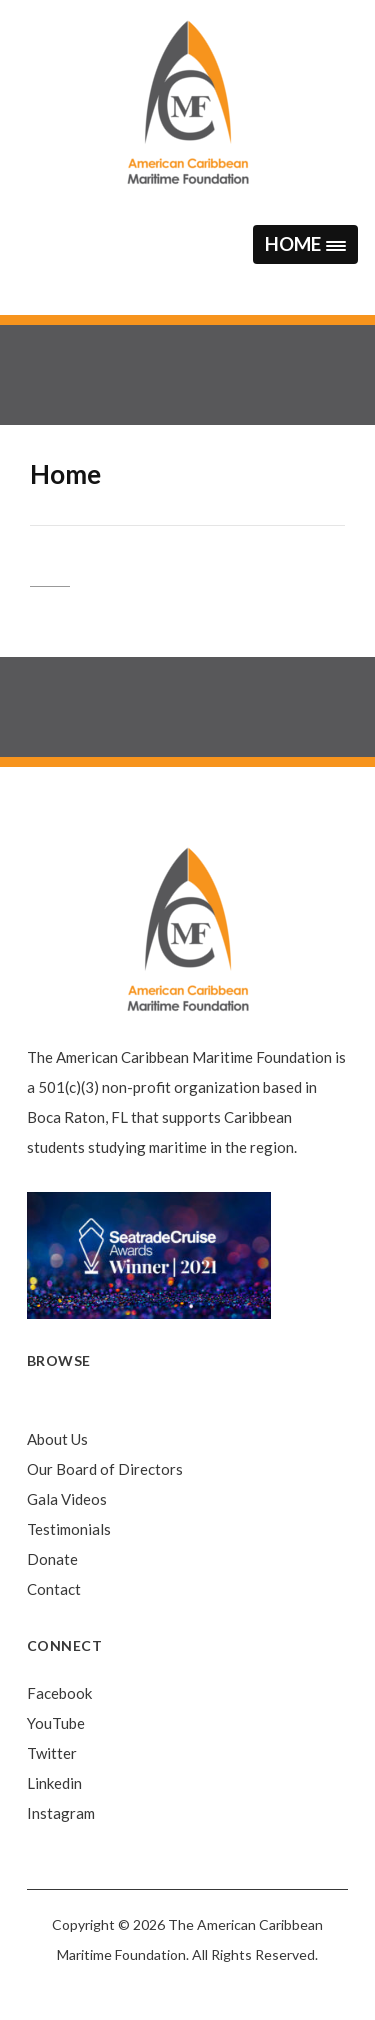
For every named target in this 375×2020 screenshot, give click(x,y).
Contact (54, 1589)
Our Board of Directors (105, 1469)
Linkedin (54, 1783)
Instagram (61, 1813)
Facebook (59, 1693)
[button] (305, 244)
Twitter (52, 1753)
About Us (57, 1439)
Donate (52, 1559)
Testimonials (69, 1529)
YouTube (56, 1723)
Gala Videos (67, 1499)
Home (46, 1409)
